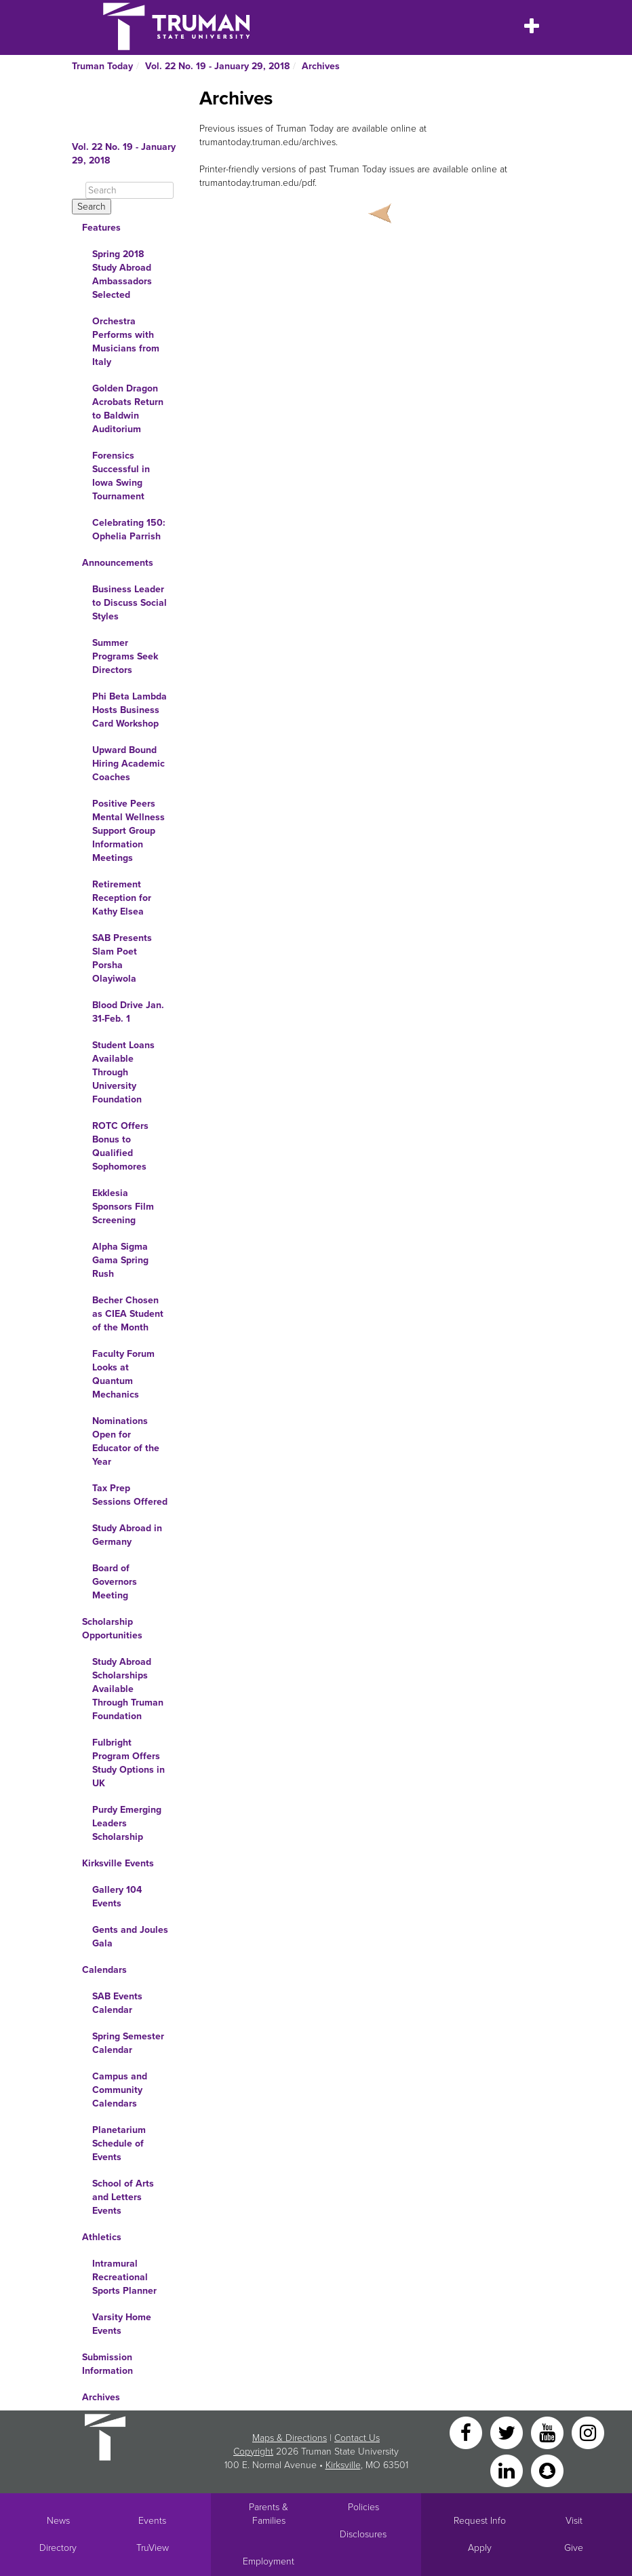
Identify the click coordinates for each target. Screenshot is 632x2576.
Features (101, 227)
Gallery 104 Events (117, 1896)
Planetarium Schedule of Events (119, 2143)
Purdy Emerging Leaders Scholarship (126, 1823)
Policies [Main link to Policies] (363, 2507)
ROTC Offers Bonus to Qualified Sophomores (120, 1146)
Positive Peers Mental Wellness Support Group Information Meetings (128, 831)
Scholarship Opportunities (112, 1628)
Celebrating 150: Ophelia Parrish (128, 529)
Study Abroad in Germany (127, 1534)
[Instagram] (588, 2432)
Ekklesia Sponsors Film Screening (123, 1206)
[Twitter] (508, 2432)
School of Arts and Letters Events (123, 2197)
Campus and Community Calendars (119, 2090)
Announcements (117, 563)
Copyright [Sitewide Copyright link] (253, 2451)
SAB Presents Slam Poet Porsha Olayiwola (122, 958)
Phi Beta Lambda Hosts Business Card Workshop (129, 710)
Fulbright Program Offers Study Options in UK (128, 1763)
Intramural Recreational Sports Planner (124, 2277)
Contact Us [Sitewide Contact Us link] (357, 2438)
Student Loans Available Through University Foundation (123, 1072)
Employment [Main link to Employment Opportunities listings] (268, 2561)
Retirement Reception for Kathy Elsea (121, 898)
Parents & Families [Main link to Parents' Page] (268, 2513)
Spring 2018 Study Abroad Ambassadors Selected (122, 274)
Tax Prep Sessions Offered (129, 1494)
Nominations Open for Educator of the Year (125, 1441)
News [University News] (58, 2520)
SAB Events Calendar (117, 2003)
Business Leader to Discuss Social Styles (129, 602)
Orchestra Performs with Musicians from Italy (125, 341)
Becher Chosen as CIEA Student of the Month (127, 1313)
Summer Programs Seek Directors (125, 656)
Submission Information (107, 2364)
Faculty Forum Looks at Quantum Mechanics (123, 1374)
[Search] (129, 190)
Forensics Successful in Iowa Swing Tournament (121, 476)
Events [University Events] (152, 2520)
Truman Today (102, 66)
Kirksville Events (118, 1863)
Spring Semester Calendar (128, 2043)
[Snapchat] (547, 2470)
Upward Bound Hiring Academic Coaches (128, 763)
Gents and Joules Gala (130, 1936)
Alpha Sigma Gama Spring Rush (120, 1260)
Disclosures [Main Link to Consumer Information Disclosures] (363, 2534)
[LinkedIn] (508, 2470)
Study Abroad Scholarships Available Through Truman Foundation (127, 1689)
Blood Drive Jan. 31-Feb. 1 (128, 1011)
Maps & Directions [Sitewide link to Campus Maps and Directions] (289, 2438)
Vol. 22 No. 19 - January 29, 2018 (217, 66)
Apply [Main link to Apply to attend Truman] (480, 2548)
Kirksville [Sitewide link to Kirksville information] (343, 2465)
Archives (321, 66)
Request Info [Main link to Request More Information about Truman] (480, 2520)
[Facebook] (467, 2432)
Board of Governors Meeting (114, 1581)
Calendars (104, 1970)
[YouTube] (548, 2432)
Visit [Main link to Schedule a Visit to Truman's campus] (574, 2520)
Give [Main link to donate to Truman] (573, 2548)
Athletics (101, 2237)
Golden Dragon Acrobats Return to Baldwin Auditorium (127, 409)
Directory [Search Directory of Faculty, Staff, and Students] (58, 2548)
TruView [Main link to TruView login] (152, 2548)
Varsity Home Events (121, 2324)
